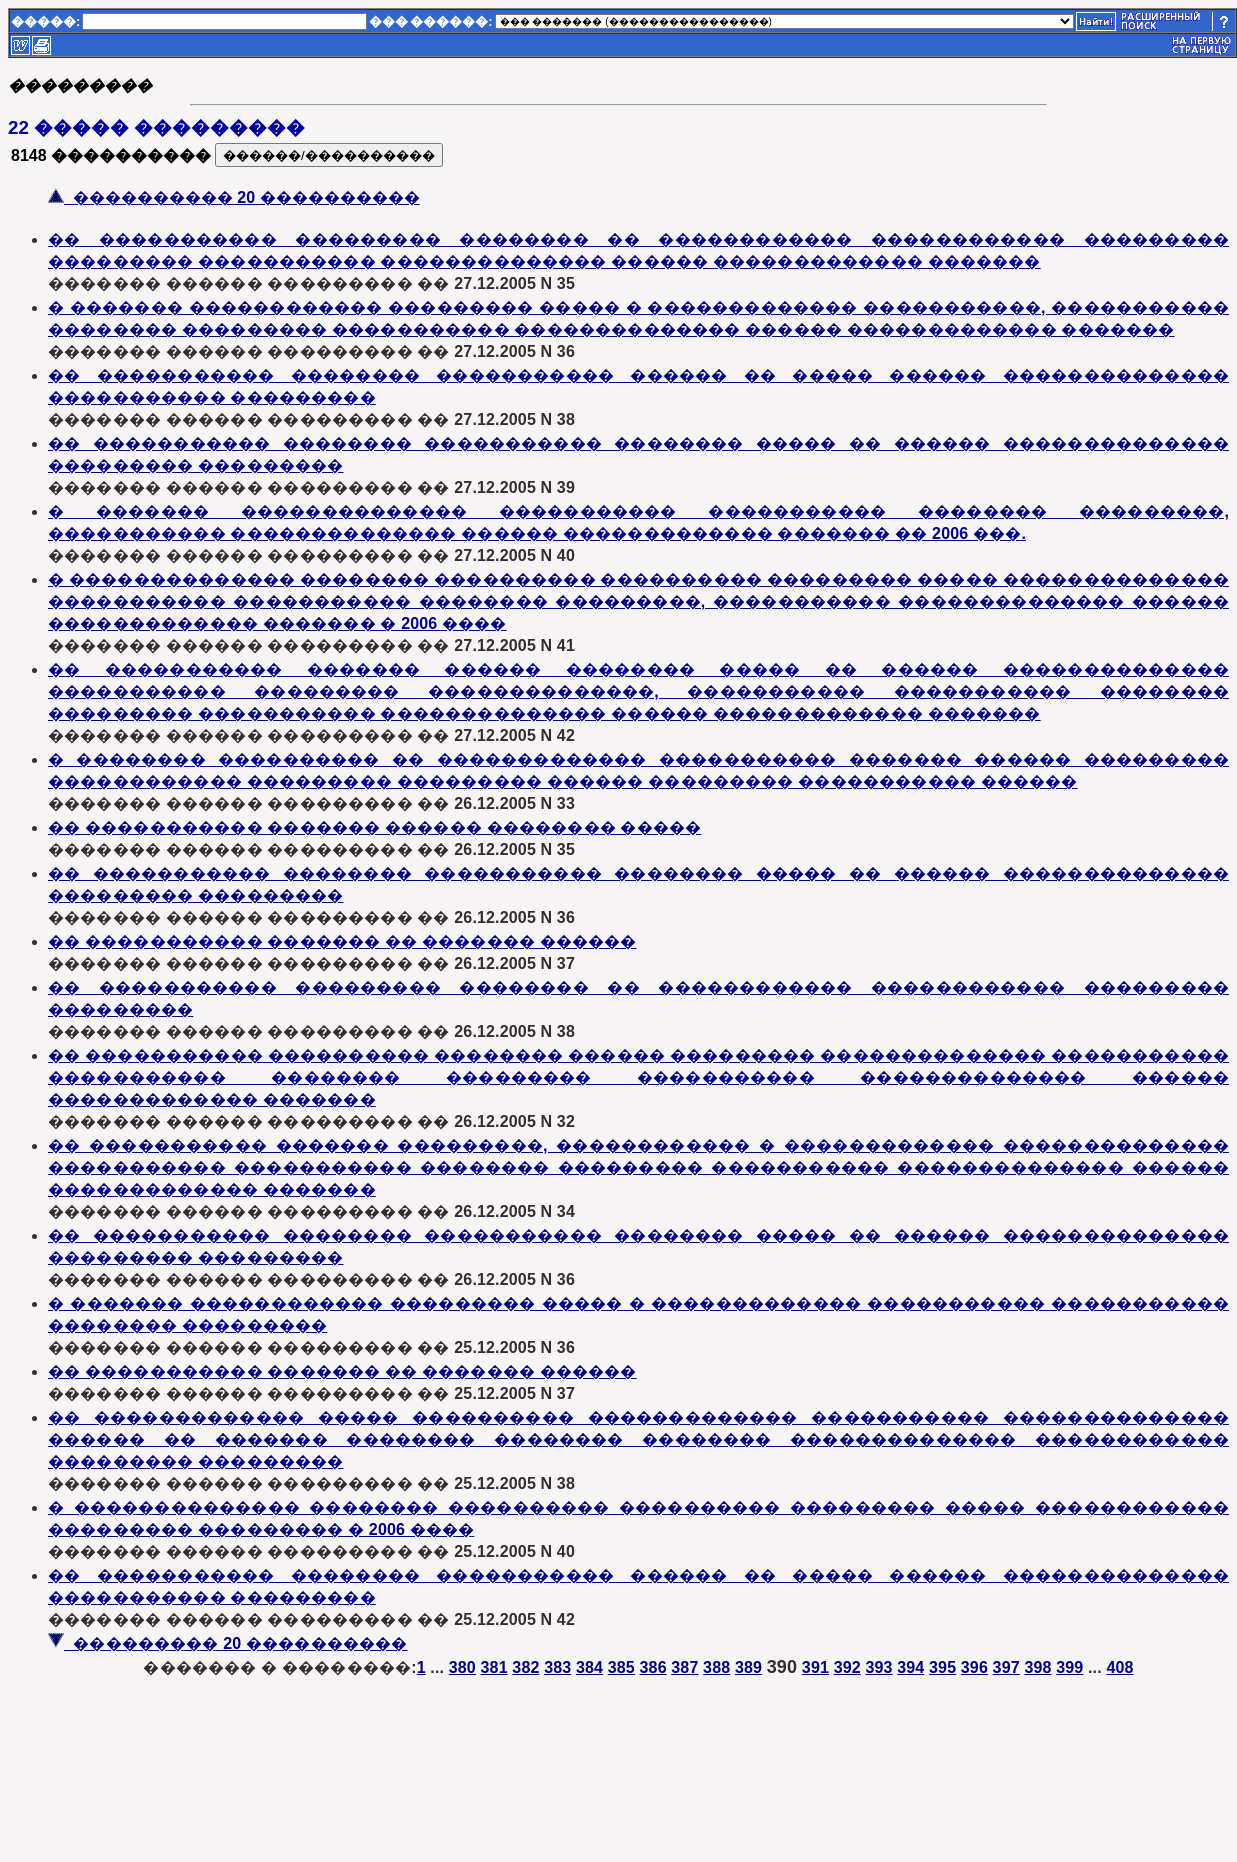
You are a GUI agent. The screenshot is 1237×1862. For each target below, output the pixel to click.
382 (525, 1667)
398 (1037, 1667)
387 (684, 1667)
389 (748, 1667)
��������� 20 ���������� (228, 1643)
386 (653, 1667)
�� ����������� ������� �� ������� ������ (342, 941)
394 (910, 1667)
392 (847, 1667)
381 (494, 1667)
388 (716, 1667)
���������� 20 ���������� (234, 197)
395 (942, 1667)
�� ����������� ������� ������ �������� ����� (374, 827)
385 (621, 1667)
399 (1069, 1667)
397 (1006, 1667)
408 (1119, 1667)
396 (974, 1667)
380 (462, 1667)
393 (878, 1667)
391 (815, 1667)
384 (589, 1667)
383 (557, 1667)
